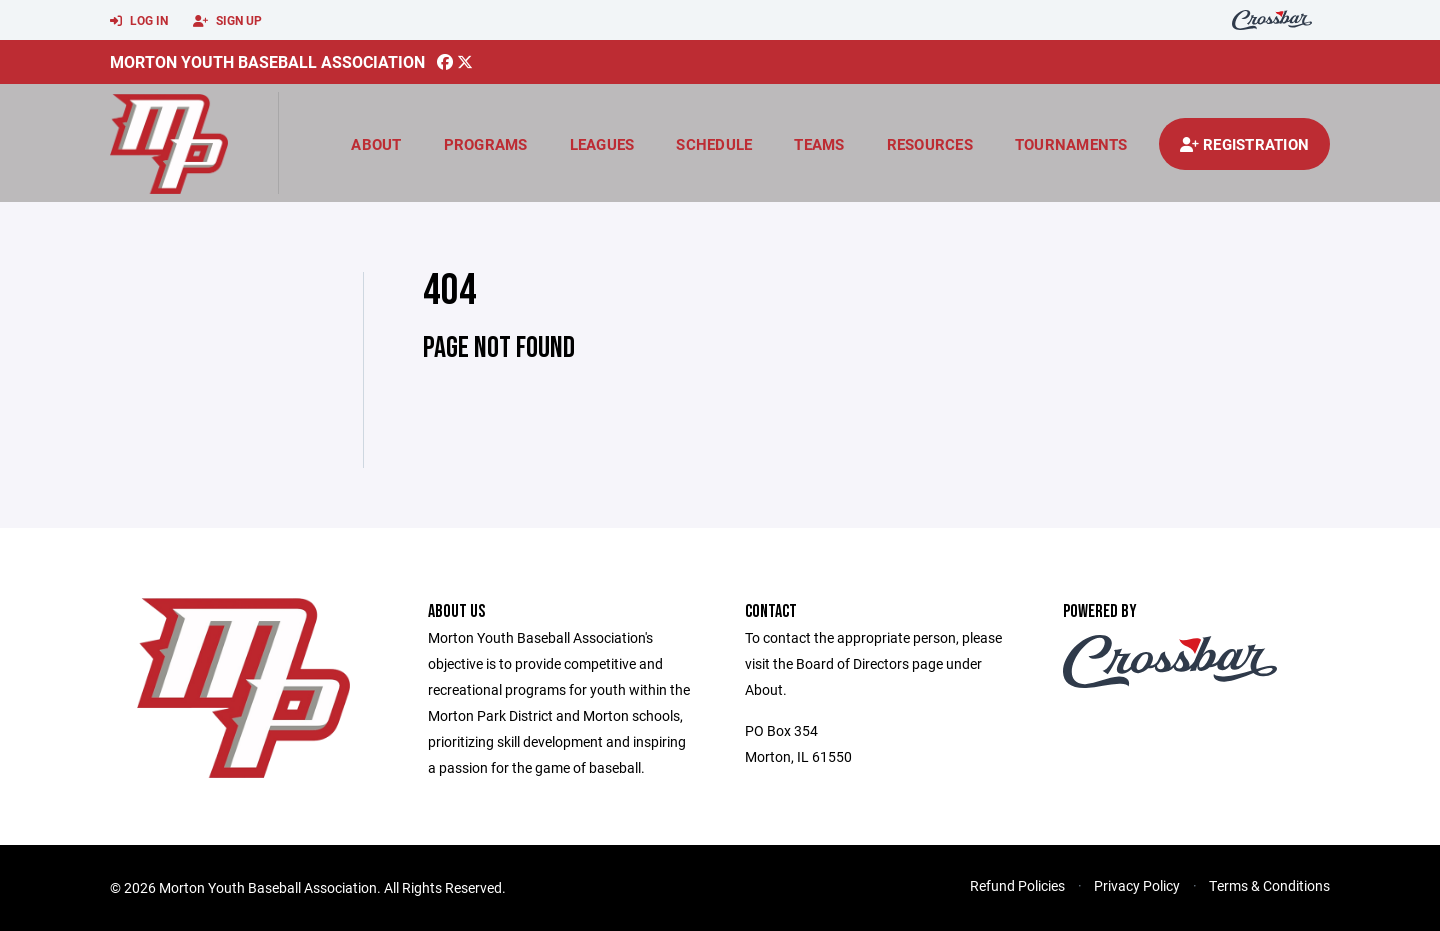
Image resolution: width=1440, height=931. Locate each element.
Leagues (602, 144)
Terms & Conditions (1269, 885)
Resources (930, 144)
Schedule (714, 144)
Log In (139, 21)
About (376, 144)
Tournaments (1071, 144)
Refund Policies (1017, 885)
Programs (486, 144)
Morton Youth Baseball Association (267, 61)
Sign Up (227, 21)
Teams (819, 144)
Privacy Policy (1137, 885)
